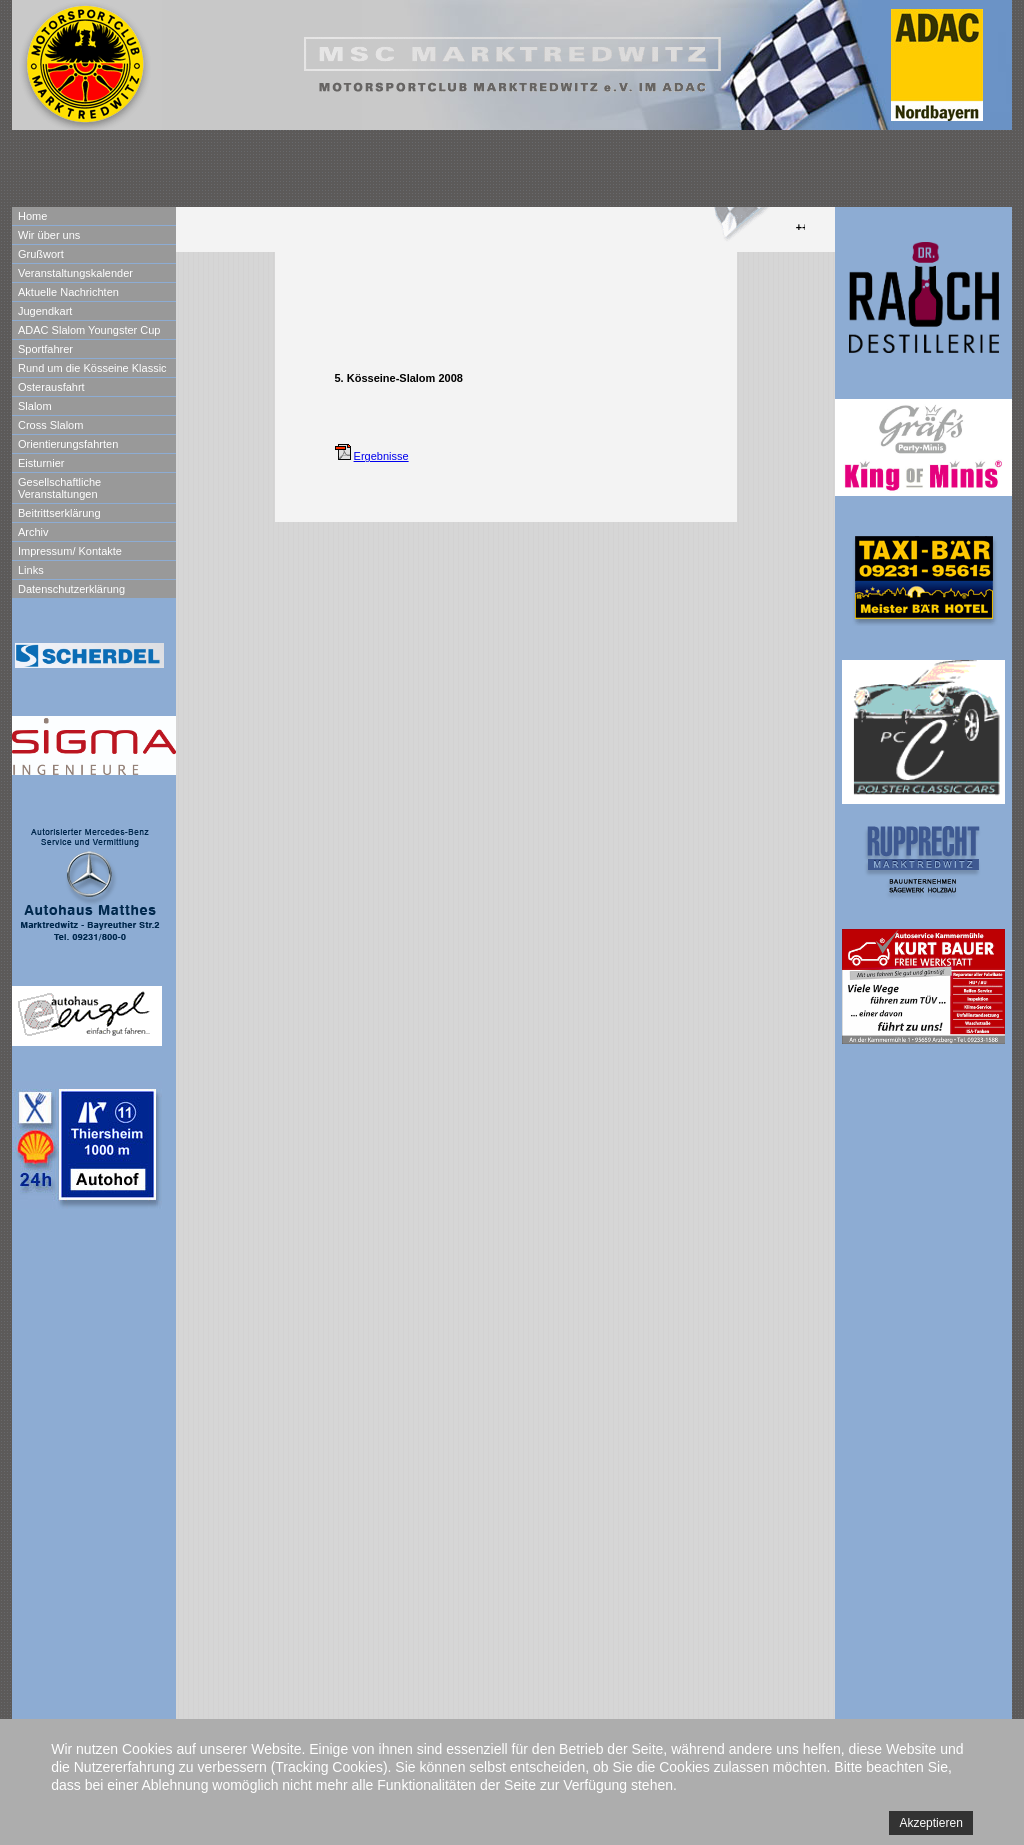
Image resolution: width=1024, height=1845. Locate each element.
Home (32, 216)
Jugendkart (45, 311)
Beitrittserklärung (59, 513)
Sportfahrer (45, 349)
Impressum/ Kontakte (70, 551)
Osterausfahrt (51, 387)
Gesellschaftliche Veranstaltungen (59, 488)
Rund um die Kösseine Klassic (92, 368)
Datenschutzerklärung (71, 589)
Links (31, 570)
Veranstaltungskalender (75, 273)
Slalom (35, 406)
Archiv (33, 532)
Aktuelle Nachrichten (68, 292)
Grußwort (41, 254)
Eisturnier (41, 463)
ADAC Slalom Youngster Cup (89, 330)
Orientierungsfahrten (68, 444)
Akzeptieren (930, 1823)
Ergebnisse (381, 456)
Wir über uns (49, 235)
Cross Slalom (50, 425)
